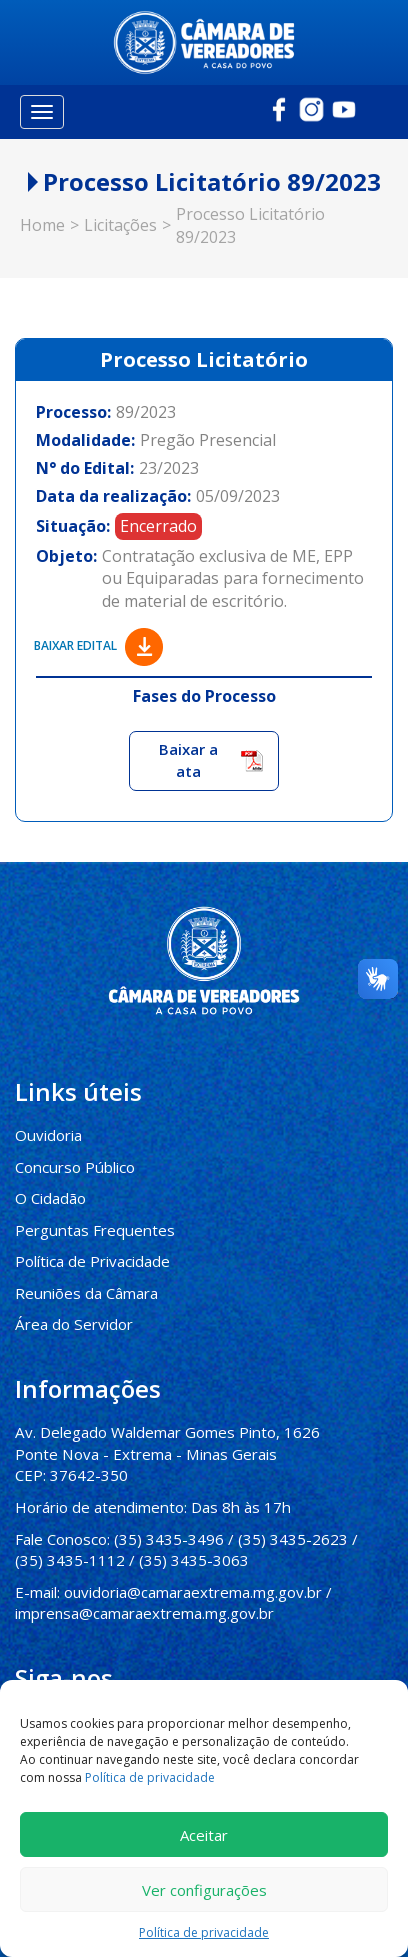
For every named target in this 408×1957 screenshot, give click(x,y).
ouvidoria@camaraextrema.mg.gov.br (193, 1588)
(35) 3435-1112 (70, 1556)
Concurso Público (73, 1164)
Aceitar (204, 1835)
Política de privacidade (150, 1777)
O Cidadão (50, 1196)
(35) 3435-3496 (168, 1535)
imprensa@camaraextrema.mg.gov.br (144, 1609)
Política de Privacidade (92, 1258)
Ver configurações (204, 1890)
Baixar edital (98, 643)
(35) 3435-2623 (292, 1535)
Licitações (120, 223)
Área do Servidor (73, 1321)
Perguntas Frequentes (93, 1227)
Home (42, 223)
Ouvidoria (48, 1133)
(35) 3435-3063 (194, 1556)
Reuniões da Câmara (85, 1290)
